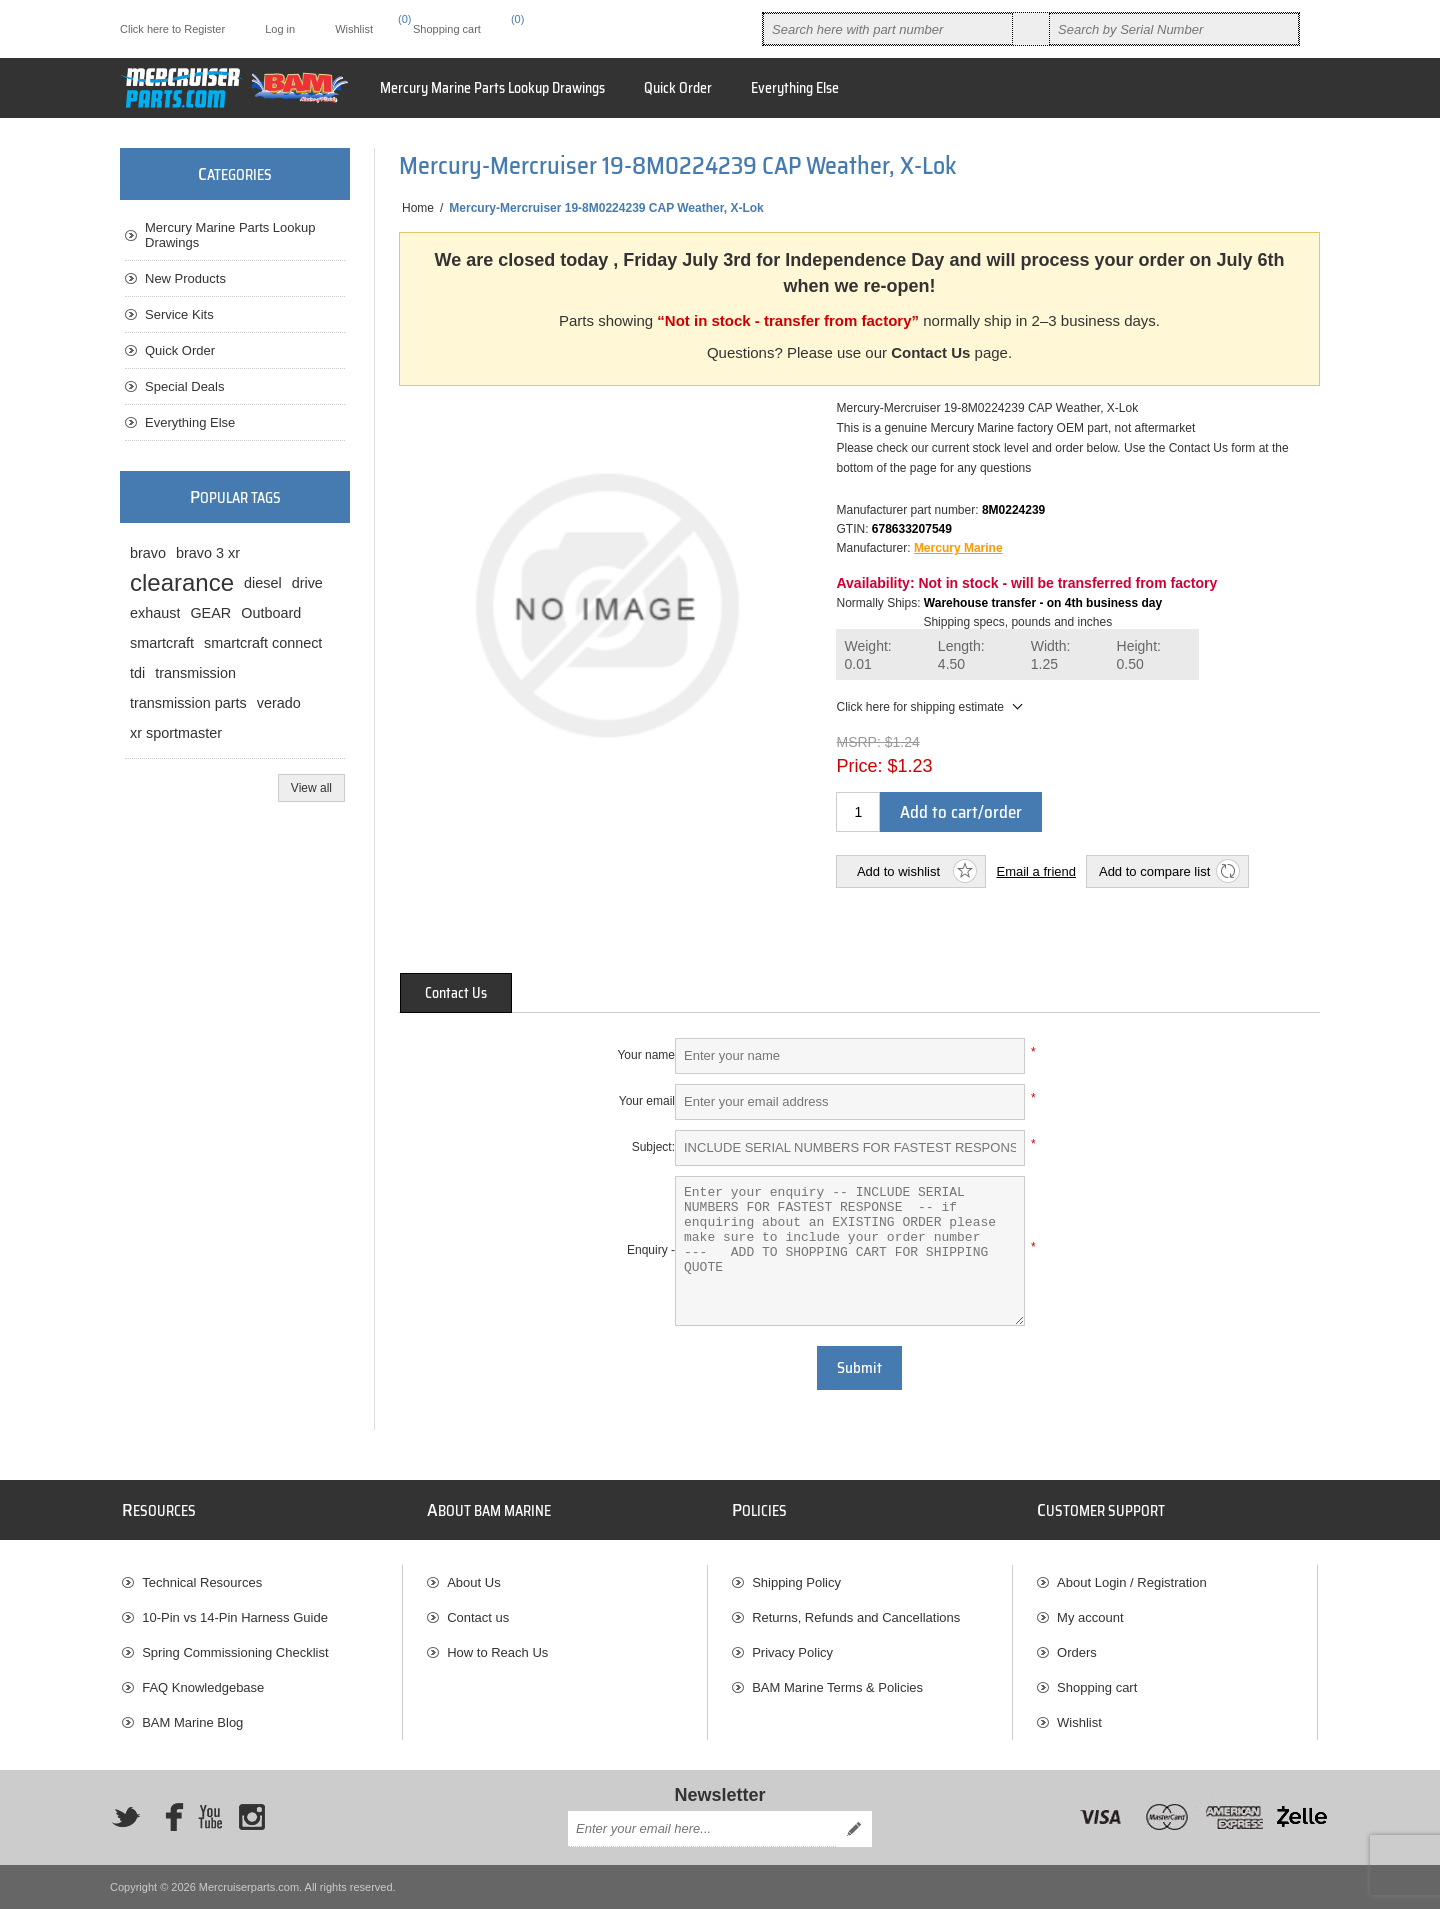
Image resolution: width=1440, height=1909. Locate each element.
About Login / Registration (1132, 1582)
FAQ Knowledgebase (203, 1687)
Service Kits (179, 314)
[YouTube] (210, 1817)
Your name (646, 1055)
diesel (263, 583)
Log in (280, 29)
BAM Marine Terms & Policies (837, 1687)
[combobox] (888, 29)
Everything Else (190, 422)
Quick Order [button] (678, 88)
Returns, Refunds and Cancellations (856, 1617)
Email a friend (1035, 871)
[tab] (456, 993)
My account (1090, 1617)
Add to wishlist (898, 871)
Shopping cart (1097, 1687)
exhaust (155, 613)
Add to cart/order (961, 812)
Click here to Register (172, 29)
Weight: (867, 655)
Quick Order (180, 350)
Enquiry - (651, 1250)
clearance (182, 582)
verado (279, 703)
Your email (647, 1101)
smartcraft (162, 643)
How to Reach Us (497, 1652)
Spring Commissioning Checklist (235, 1652)
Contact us (478, 1617)
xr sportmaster (176, 733)
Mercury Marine (958, 548)
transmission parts (188, 703)
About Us (473, 1582)
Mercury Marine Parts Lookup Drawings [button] (492, 88)
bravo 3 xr (208, 553)
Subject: (653, 1147)
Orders (1077, 1652)
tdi (137, 673)
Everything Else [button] (795, 88)
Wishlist (1079, 1722)
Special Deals (185, 386)
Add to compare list (1154, 871)
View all (311, 788)
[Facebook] (168, 1817)
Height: (1139, 655)
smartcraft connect (263, 643)
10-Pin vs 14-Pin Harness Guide (235, 1617)
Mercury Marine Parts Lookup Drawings (230, 235)
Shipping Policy (796, 1582)
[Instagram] (252, 1817)
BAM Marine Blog (192, 1722)
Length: (961, 655)
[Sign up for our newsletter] (702, 1829)
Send (854, 1829)
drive (307, 583)
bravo (148, 553)
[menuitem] (262, 1582)
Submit (859, 1368)
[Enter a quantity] (858, 812)
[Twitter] (126, 1817)
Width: (1051, 655)
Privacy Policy (792, 1652)
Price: (859, 766)
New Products (185, 278)
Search (1031, 29)
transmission (195, 673)
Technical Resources (202, 1582)
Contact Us (930, 352)
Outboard (271, 613)
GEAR (210, 613)
